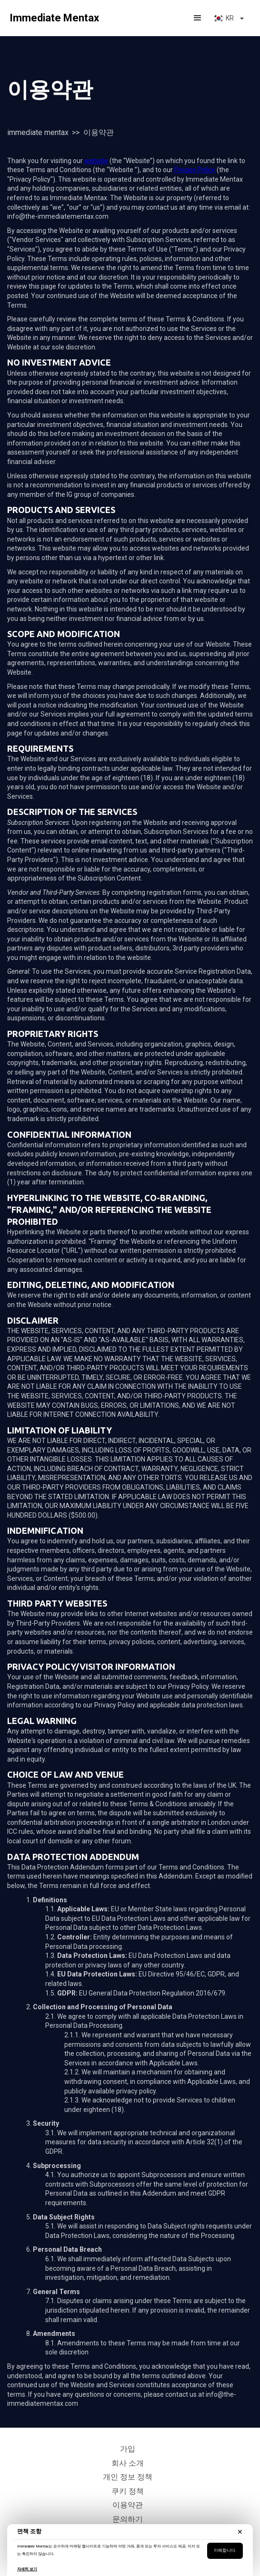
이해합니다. (225, 2550)
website (96, 161)
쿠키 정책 (127, 2491)
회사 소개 (127, 2463)
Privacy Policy (194, 170)
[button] (197, 18)
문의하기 (127, 2519)
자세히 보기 (27, 2569)
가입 (127, 2448)
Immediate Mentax (38, 132)
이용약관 (127, 2504)
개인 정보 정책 (127, 2476)
